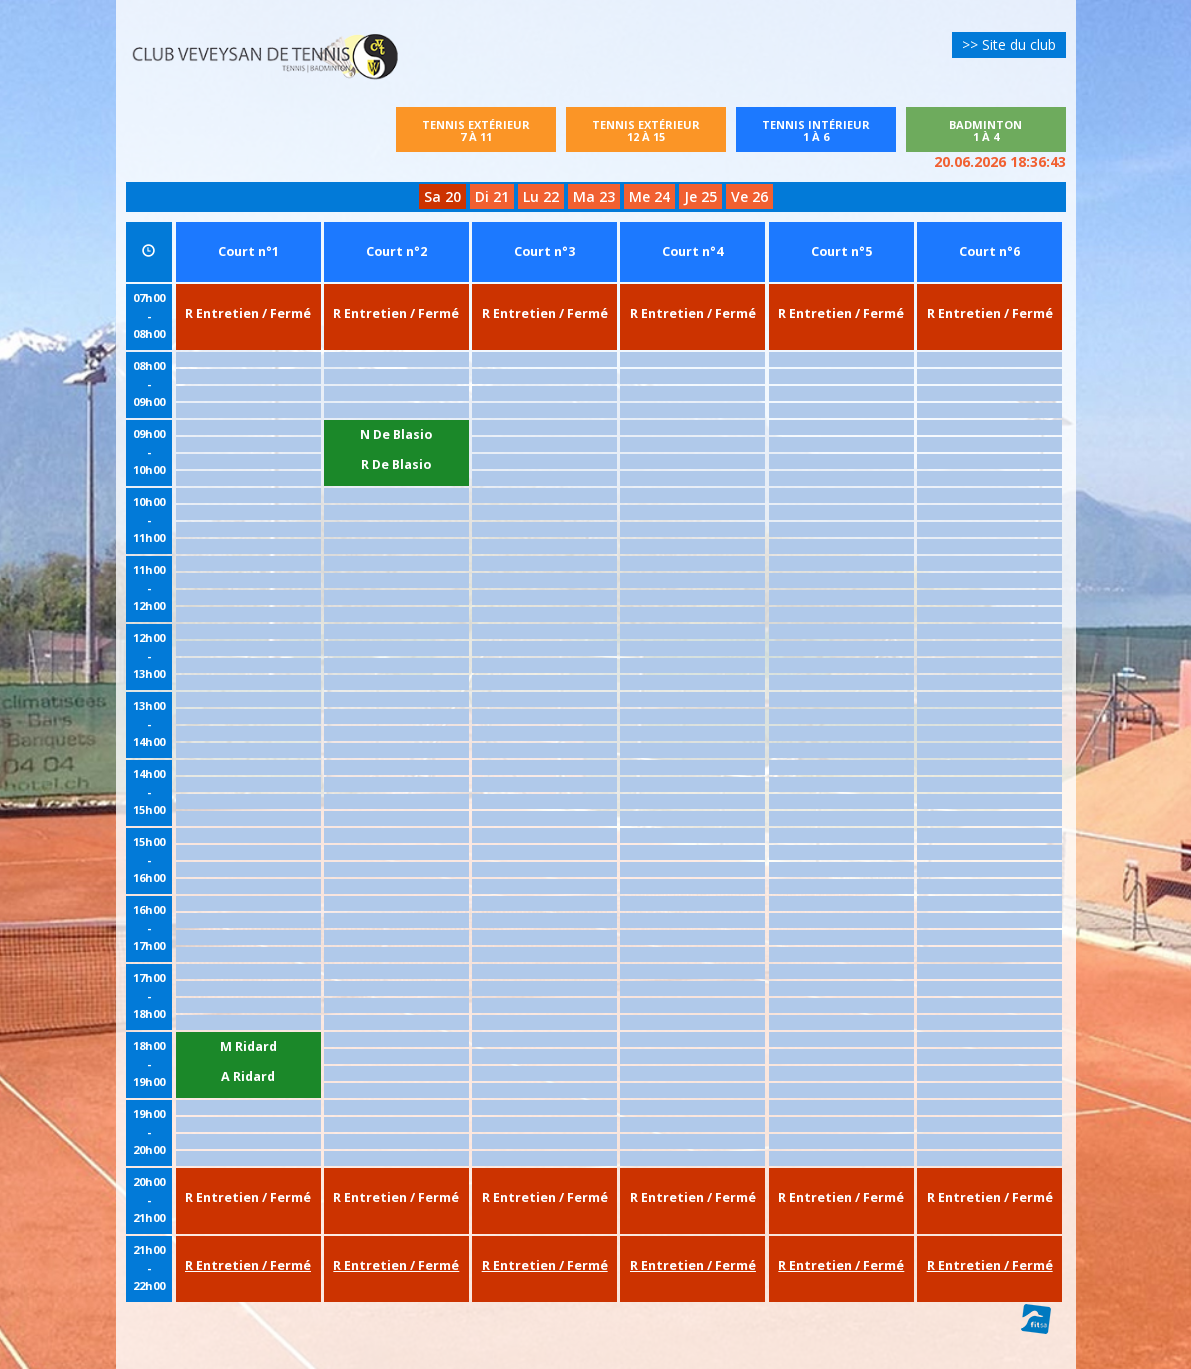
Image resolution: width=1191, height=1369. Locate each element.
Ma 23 (594, 196)
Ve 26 (749, 196)
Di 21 (492, 196)
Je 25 (700, 196)
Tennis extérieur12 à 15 (646, 130)
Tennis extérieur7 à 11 (476, 130)
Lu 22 (541, 196)
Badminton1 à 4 (985, 130)
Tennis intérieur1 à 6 (827, 130)
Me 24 (649, 196)
